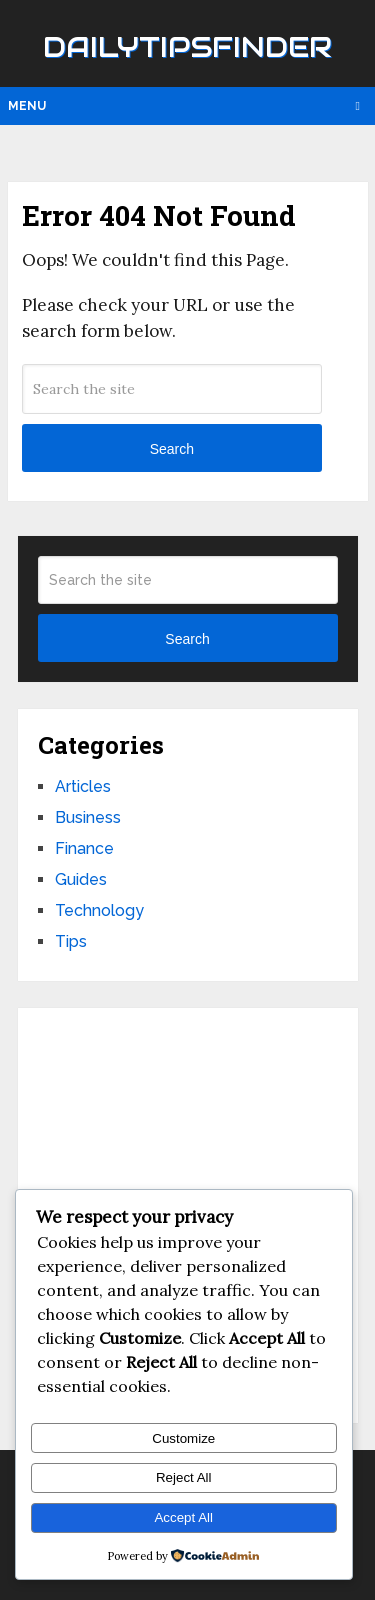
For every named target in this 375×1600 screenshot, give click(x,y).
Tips (71, 941)
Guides (81, 879)
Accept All (183, 1517)
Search (172, 449)
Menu (27, 106)
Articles (83, 786)
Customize (183, 1438)
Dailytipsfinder (187, 47)
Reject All (184, 1477)
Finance (84, 848)
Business (88, 817)
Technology (99, 910)
